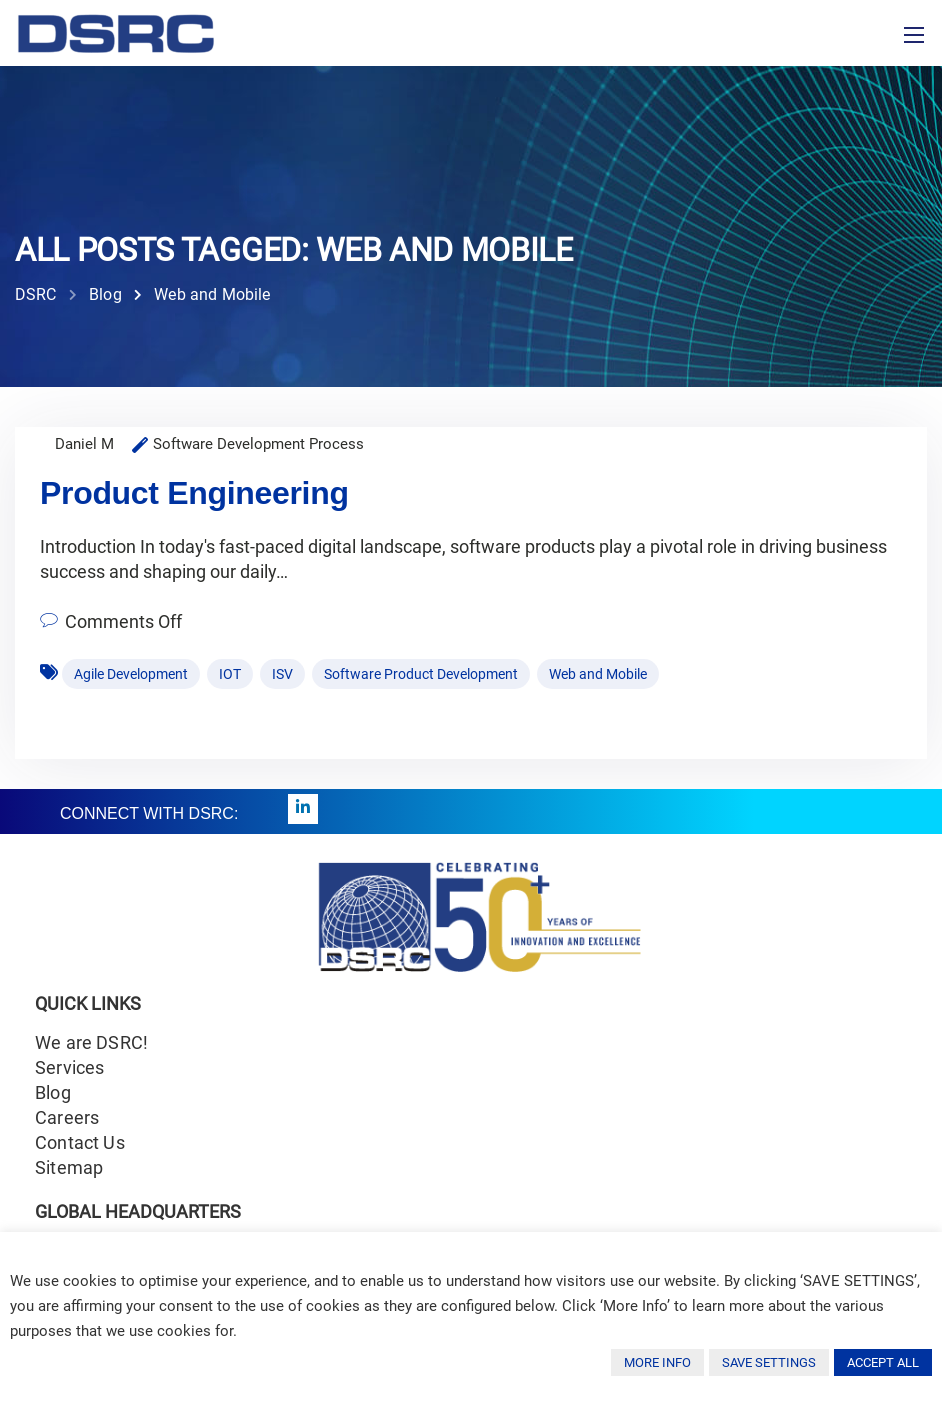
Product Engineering (194, 493)
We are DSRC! (91, 1042)
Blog (53, 1092)
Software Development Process (258, 444)
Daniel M (84, 444)
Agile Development (131, 674)
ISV (282, 674)
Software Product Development (421, 674)
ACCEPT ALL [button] (883, 1362)
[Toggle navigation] (914, 35)
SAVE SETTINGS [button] (769, 1362)
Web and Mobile (598, 674)
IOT (230, 674)
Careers (67, 1117)
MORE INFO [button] (657, 1362)
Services (69, 1067)
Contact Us (80, 1142)
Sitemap (69, 1167)
